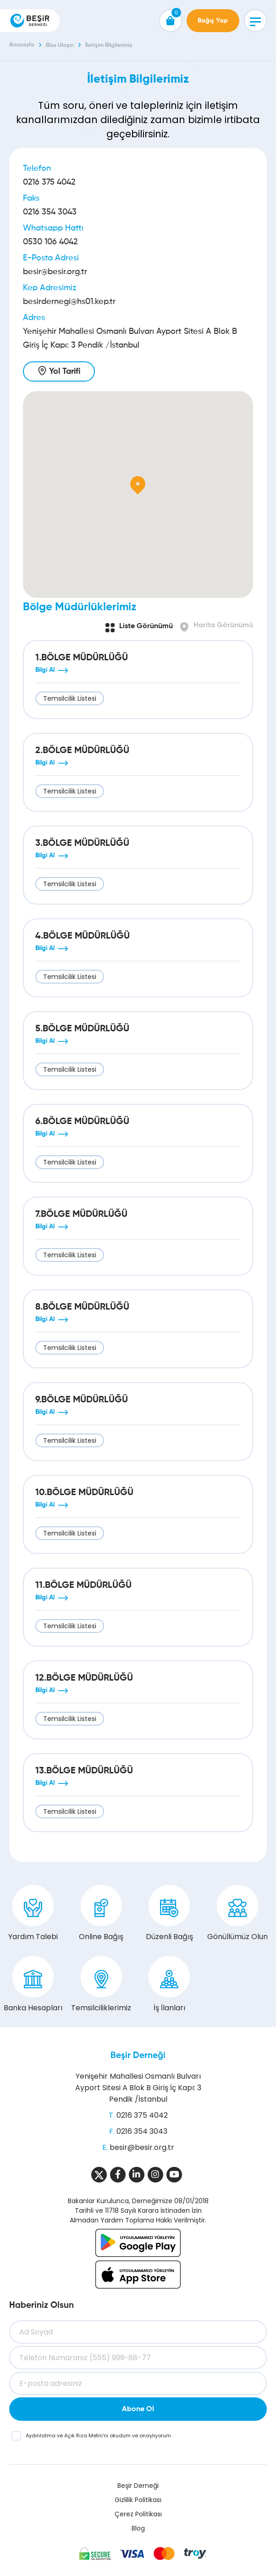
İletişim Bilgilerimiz (108, 45)
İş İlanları (169, 1984)
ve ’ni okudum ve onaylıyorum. (99, 2435)
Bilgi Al (45, 670)
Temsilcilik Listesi (69, 698)
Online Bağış (101, 1913)
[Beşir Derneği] (30, 20)
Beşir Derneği (138, 2055)
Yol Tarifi (64, 371)
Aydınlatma (41, 2435)
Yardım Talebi (33, 1913)
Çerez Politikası (138, 2514)
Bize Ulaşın (60, 45)
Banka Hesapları (33, 1984)
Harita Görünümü (223, 625)
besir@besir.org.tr (55, 272)
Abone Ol (138, 2409)
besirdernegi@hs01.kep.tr (69, 302)
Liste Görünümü (146, 626)
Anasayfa (21, 45)
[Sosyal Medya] (99, 2174)
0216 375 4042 (49, 182)
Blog (138, 2528)
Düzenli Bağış (169, 1913)
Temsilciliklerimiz (101, 1984)
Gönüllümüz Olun (237, 1913)
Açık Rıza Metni (83, 2435)
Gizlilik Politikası (138, 2499)
